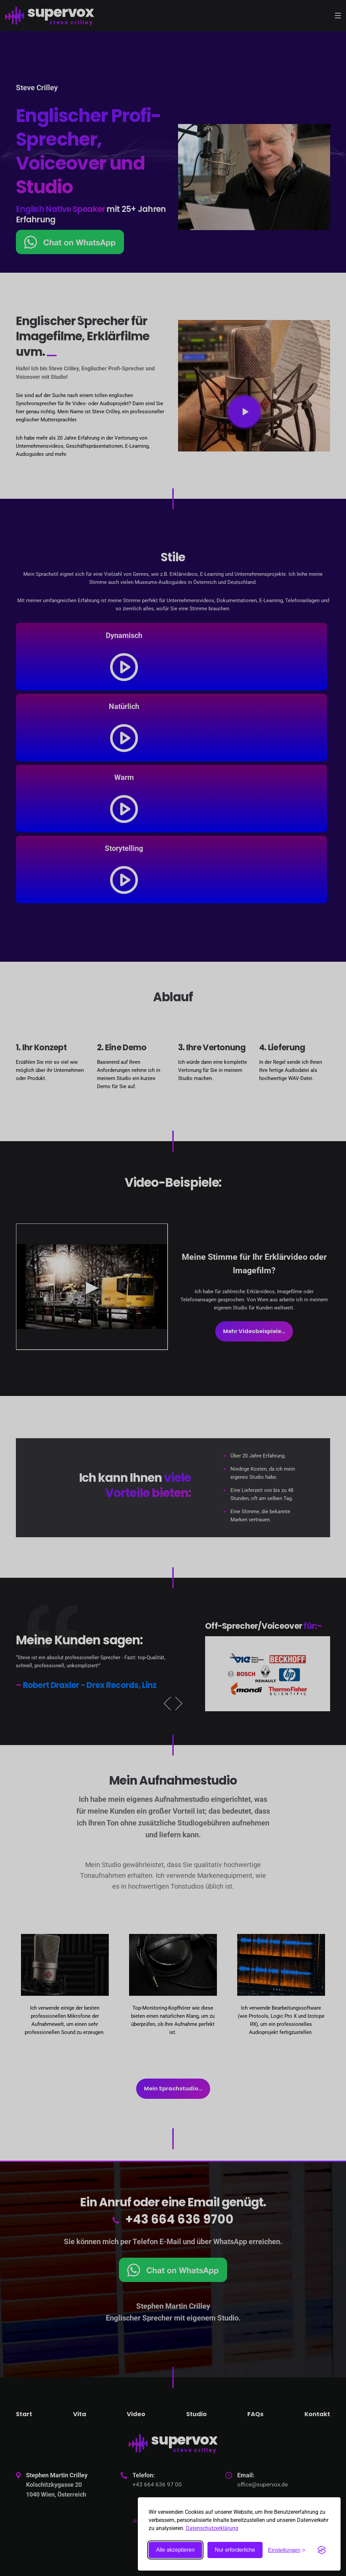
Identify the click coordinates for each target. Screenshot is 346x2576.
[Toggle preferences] (286, 2550)
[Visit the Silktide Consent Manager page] (322, 2550)
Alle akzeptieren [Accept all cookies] (175, 2550)
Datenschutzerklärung (212, 2528)
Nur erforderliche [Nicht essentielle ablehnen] (235, 2550)
